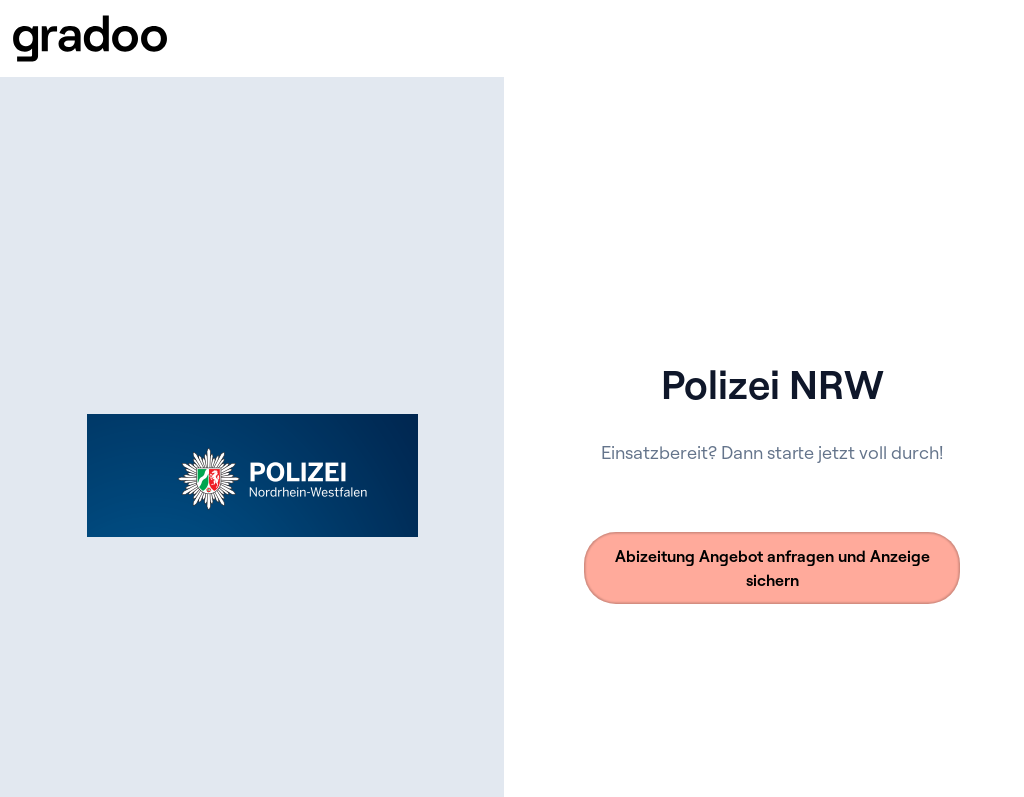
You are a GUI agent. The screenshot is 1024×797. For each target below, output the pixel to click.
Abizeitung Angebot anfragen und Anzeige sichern (772, 568)
